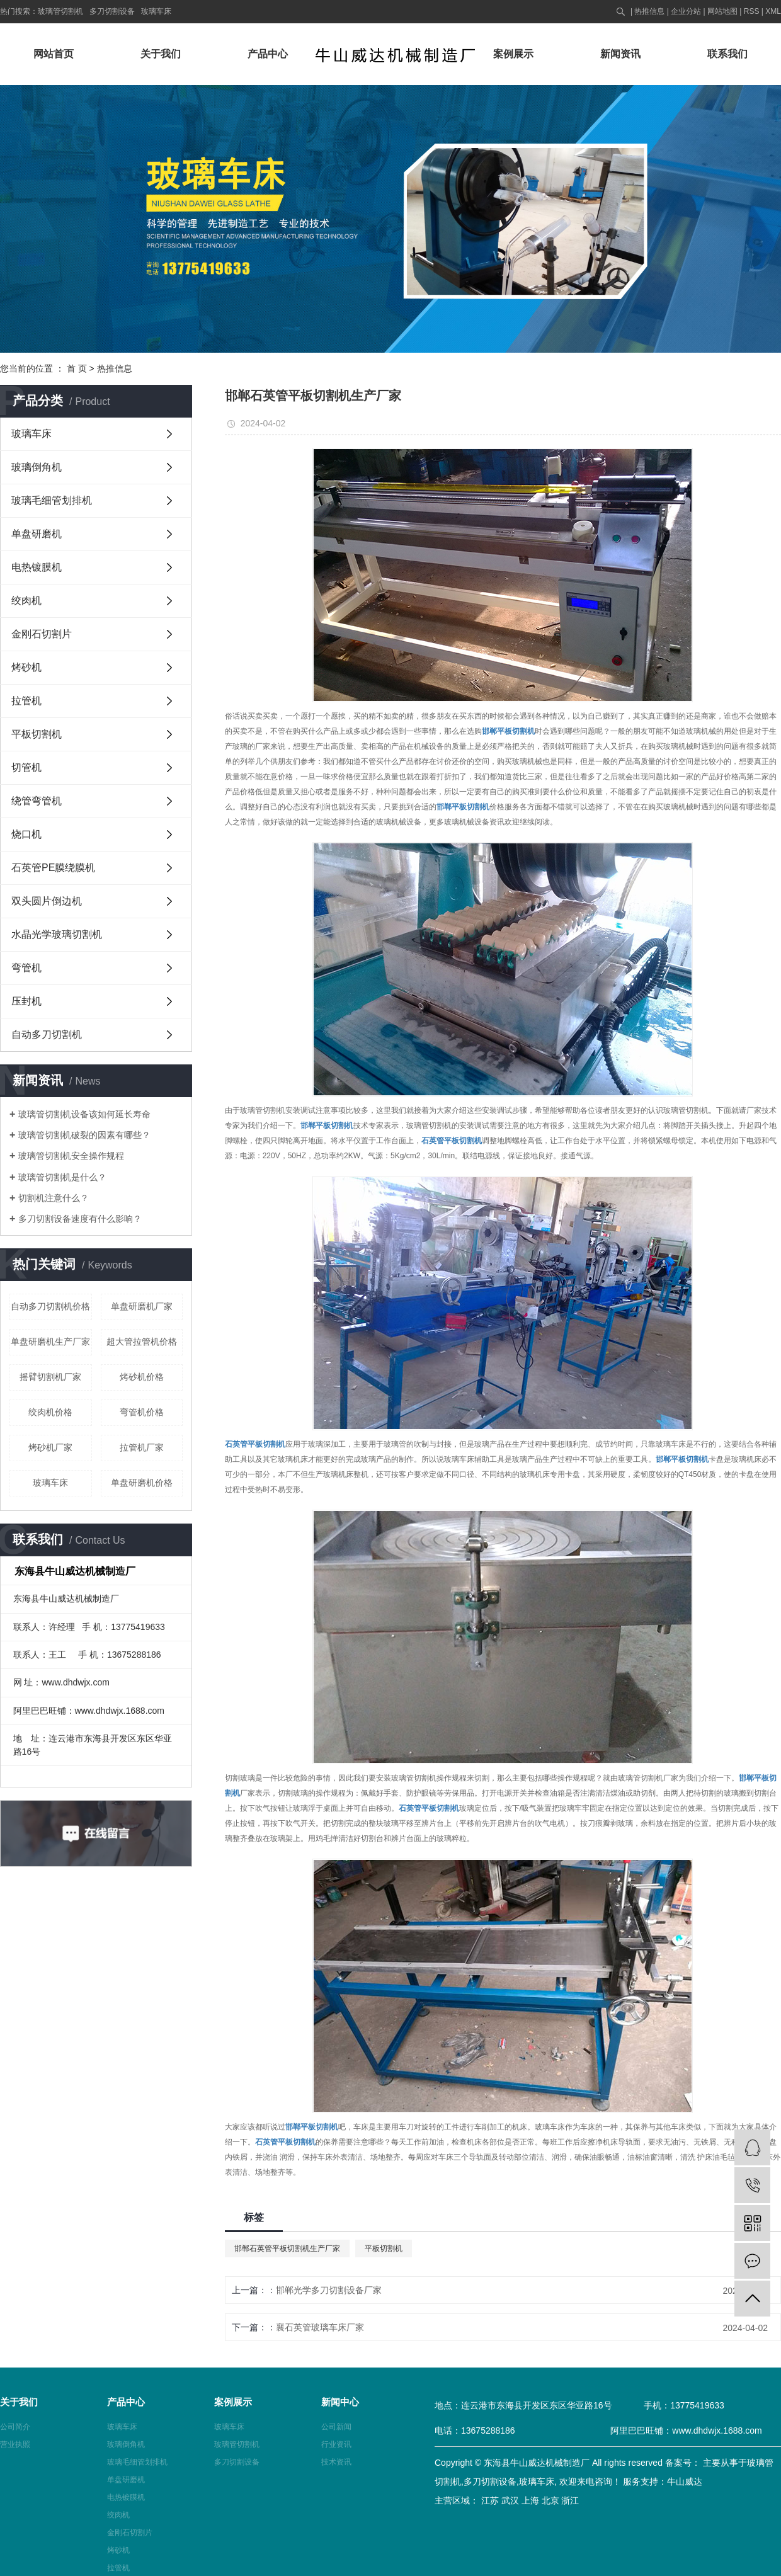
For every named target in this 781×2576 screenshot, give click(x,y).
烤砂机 (26, 667)
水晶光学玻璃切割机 (56, 934)
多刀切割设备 (112, 11)
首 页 (77, 368)
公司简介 (15, 2426)
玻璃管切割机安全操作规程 (71, 1156)
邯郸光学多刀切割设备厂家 (329, 2290)
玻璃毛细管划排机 (51, 500)
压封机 (26, 1001)
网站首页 (53, 53)
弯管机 (26, 967)
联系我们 (727, 53)
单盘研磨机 (36, 533)
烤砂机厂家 (50, 1447)
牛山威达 (684, 2481)
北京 (550, 2500)
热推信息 (649, 11)
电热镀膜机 (36, 567)
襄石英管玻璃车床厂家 (320, 2327)
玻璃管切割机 (60, 11)
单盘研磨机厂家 (142, 1306)
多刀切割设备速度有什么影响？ (80, 1219)
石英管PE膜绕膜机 (53, 867)
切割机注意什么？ (53, 1198)
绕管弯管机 (36, 800)
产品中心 (268, 53)
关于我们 (160, 53)
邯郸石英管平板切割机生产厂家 (287, 2248)
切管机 (26, 767)
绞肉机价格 (50, 1412)
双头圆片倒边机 (46, 901)
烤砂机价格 (142, 1377)
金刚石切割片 (41, 634)
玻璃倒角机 (36, 467)
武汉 (510, 2500)
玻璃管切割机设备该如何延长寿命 (84, 1114)
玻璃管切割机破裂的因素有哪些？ (84, 1135)
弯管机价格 (142, 1412)
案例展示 (513, 53)
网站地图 (722, 11)
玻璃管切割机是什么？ (62, 1177)
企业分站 (686, 11)
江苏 (490, 2500)
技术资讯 (336, 2462)
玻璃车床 (156, 11)
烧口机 (26, 834)
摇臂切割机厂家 (50, 1377)
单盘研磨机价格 (142, 1483)
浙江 (570, 2500)
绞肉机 (26, 600)
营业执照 (15, 2444)
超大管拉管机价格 (141, 1341)
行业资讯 (336, 2444)
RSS (752, 11)
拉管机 (26, 700)
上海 (530, 2500)
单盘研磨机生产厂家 (50, 1341)
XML (773, 11)
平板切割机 (36, 734)
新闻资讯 (620, 53)
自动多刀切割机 (46, 1034)
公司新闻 (336, 2426)
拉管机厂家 (142, 1447)
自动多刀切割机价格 (50, 1306)
